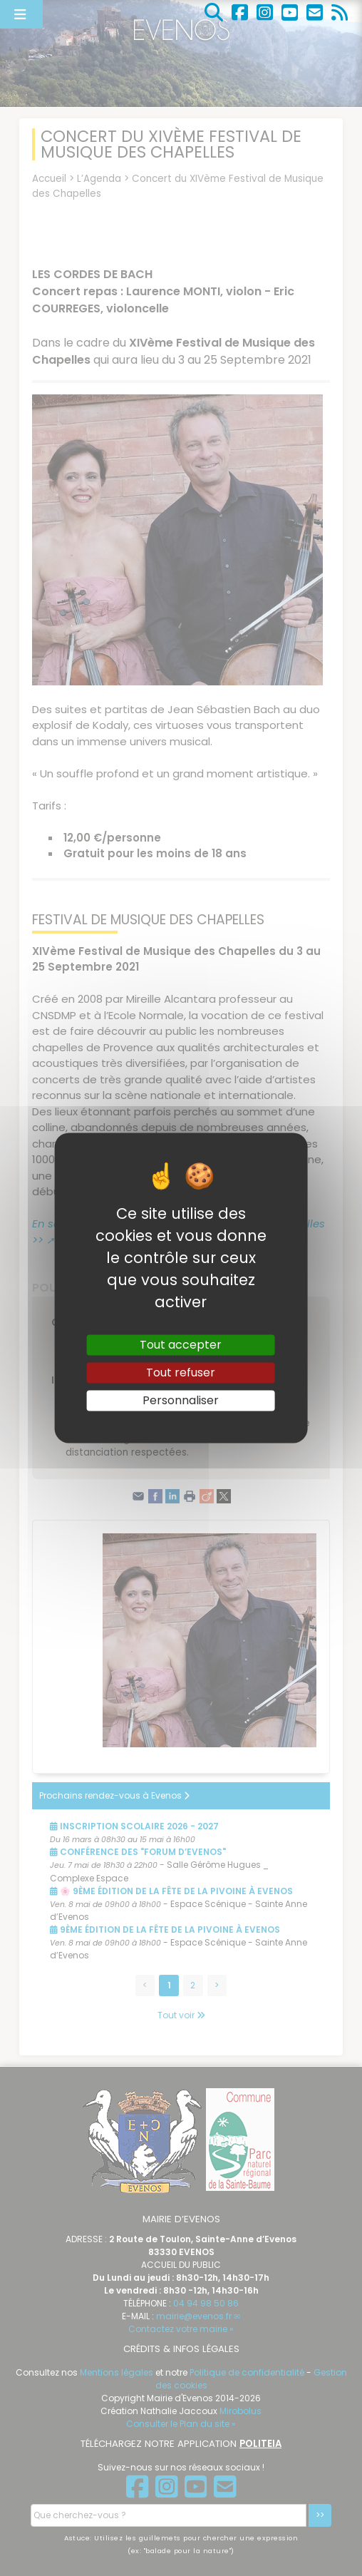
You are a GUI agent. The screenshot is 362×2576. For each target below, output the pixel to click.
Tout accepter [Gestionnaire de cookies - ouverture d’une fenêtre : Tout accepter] (181, 1344)
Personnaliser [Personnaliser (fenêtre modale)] (181, 1400)
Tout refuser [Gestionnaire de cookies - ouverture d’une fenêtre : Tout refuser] (180, 1372)
